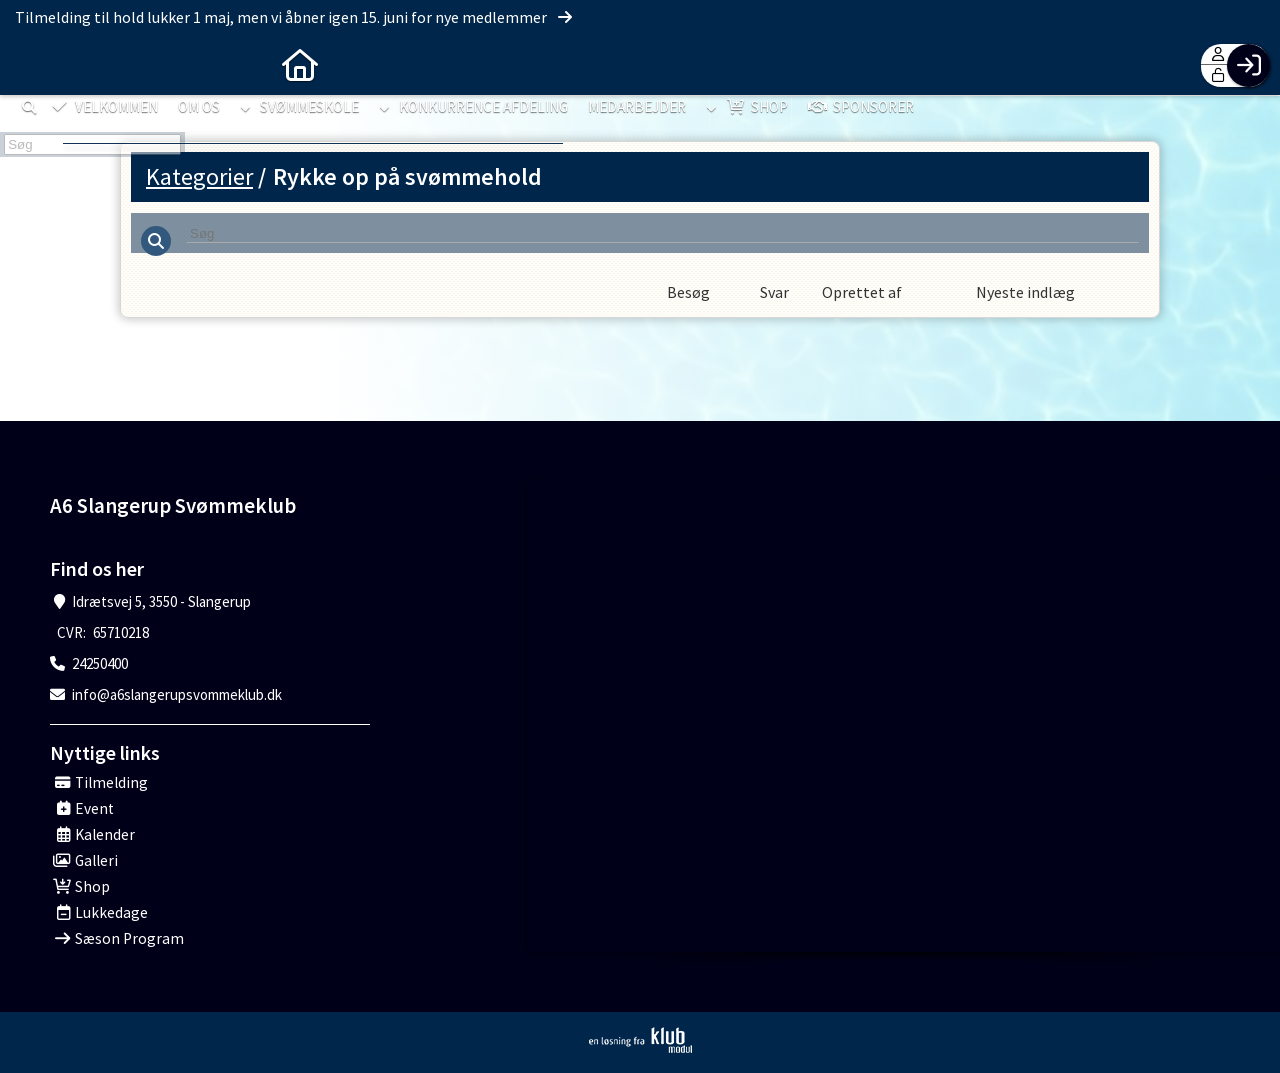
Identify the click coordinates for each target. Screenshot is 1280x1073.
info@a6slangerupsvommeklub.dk (177, 694)
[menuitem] (30, 65)
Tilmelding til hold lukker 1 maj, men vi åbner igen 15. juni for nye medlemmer (295, 17)
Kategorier (199, 176)
